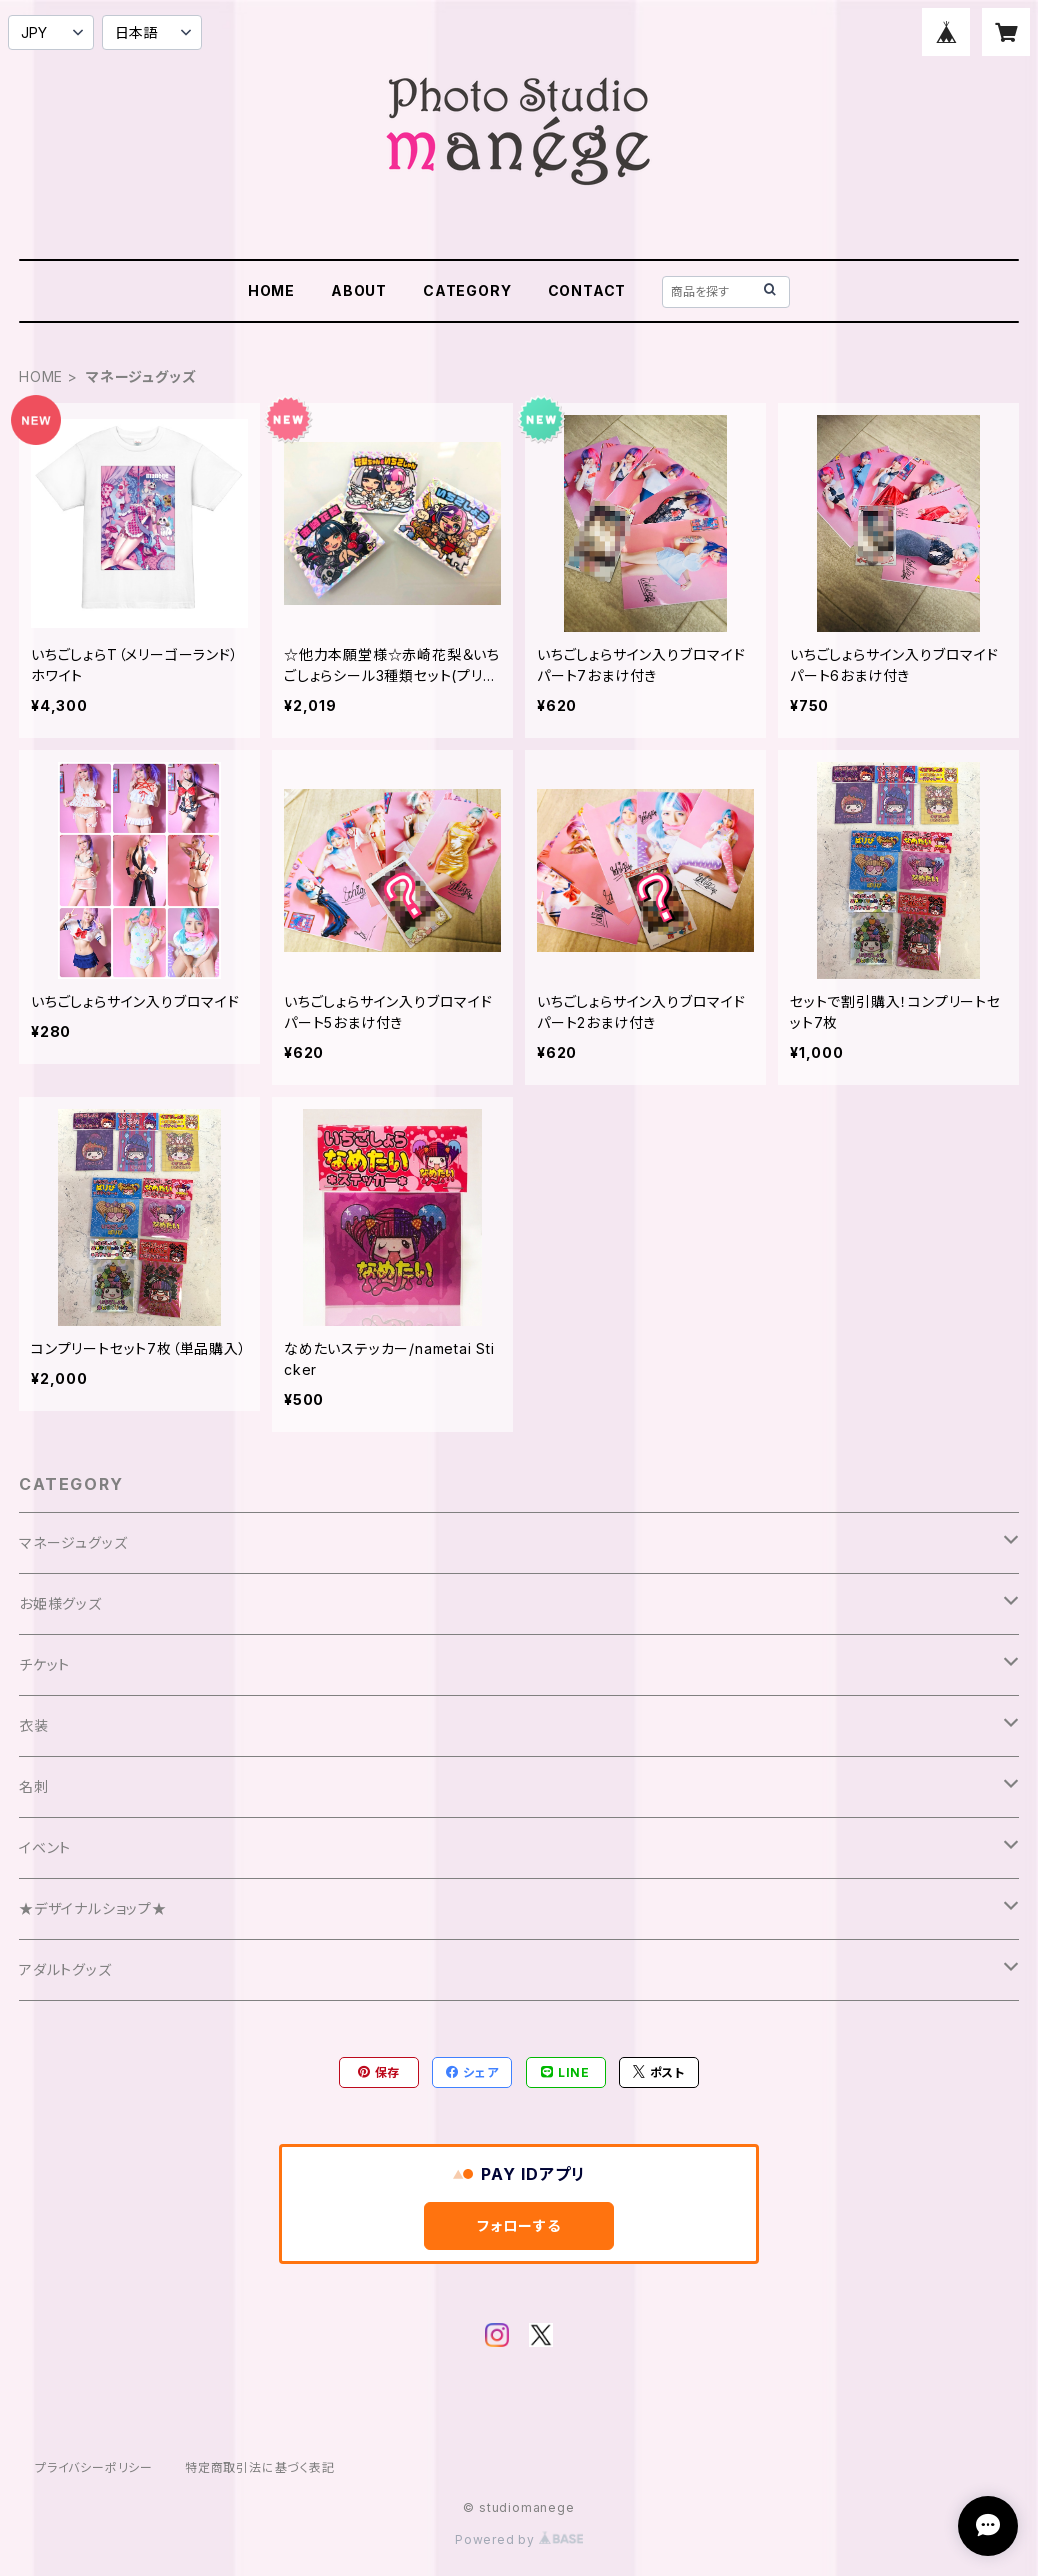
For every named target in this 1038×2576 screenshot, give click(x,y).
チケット (44, 1664)
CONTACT (587, 290)
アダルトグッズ (65, 1969)
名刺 (34, 1786)
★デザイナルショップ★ (93, 1908)
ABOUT (359, 290)
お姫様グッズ (60, 1603)
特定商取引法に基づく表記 (260, 2467)
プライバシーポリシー (94, 2467)
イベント (45, 1847)
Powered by (519, 2539)
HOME (271, 290)
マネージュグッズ (73, 1542)
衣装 (34, 1725)
